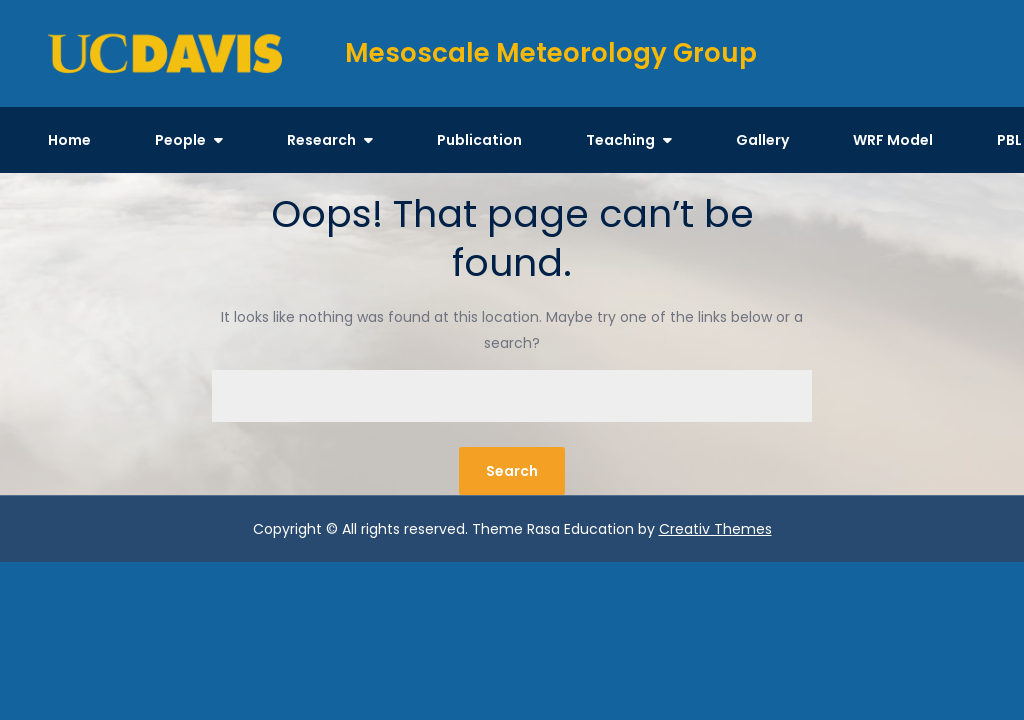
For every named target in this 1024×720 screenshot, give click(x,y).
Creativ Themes (715, 529)
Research (321, 140)
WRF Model (893, 140)
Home (69, 140)
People (180, 140)
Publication (479, 140)
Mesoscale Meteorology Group (551, 53)
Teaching (620, 140)
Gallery (762, 140)
